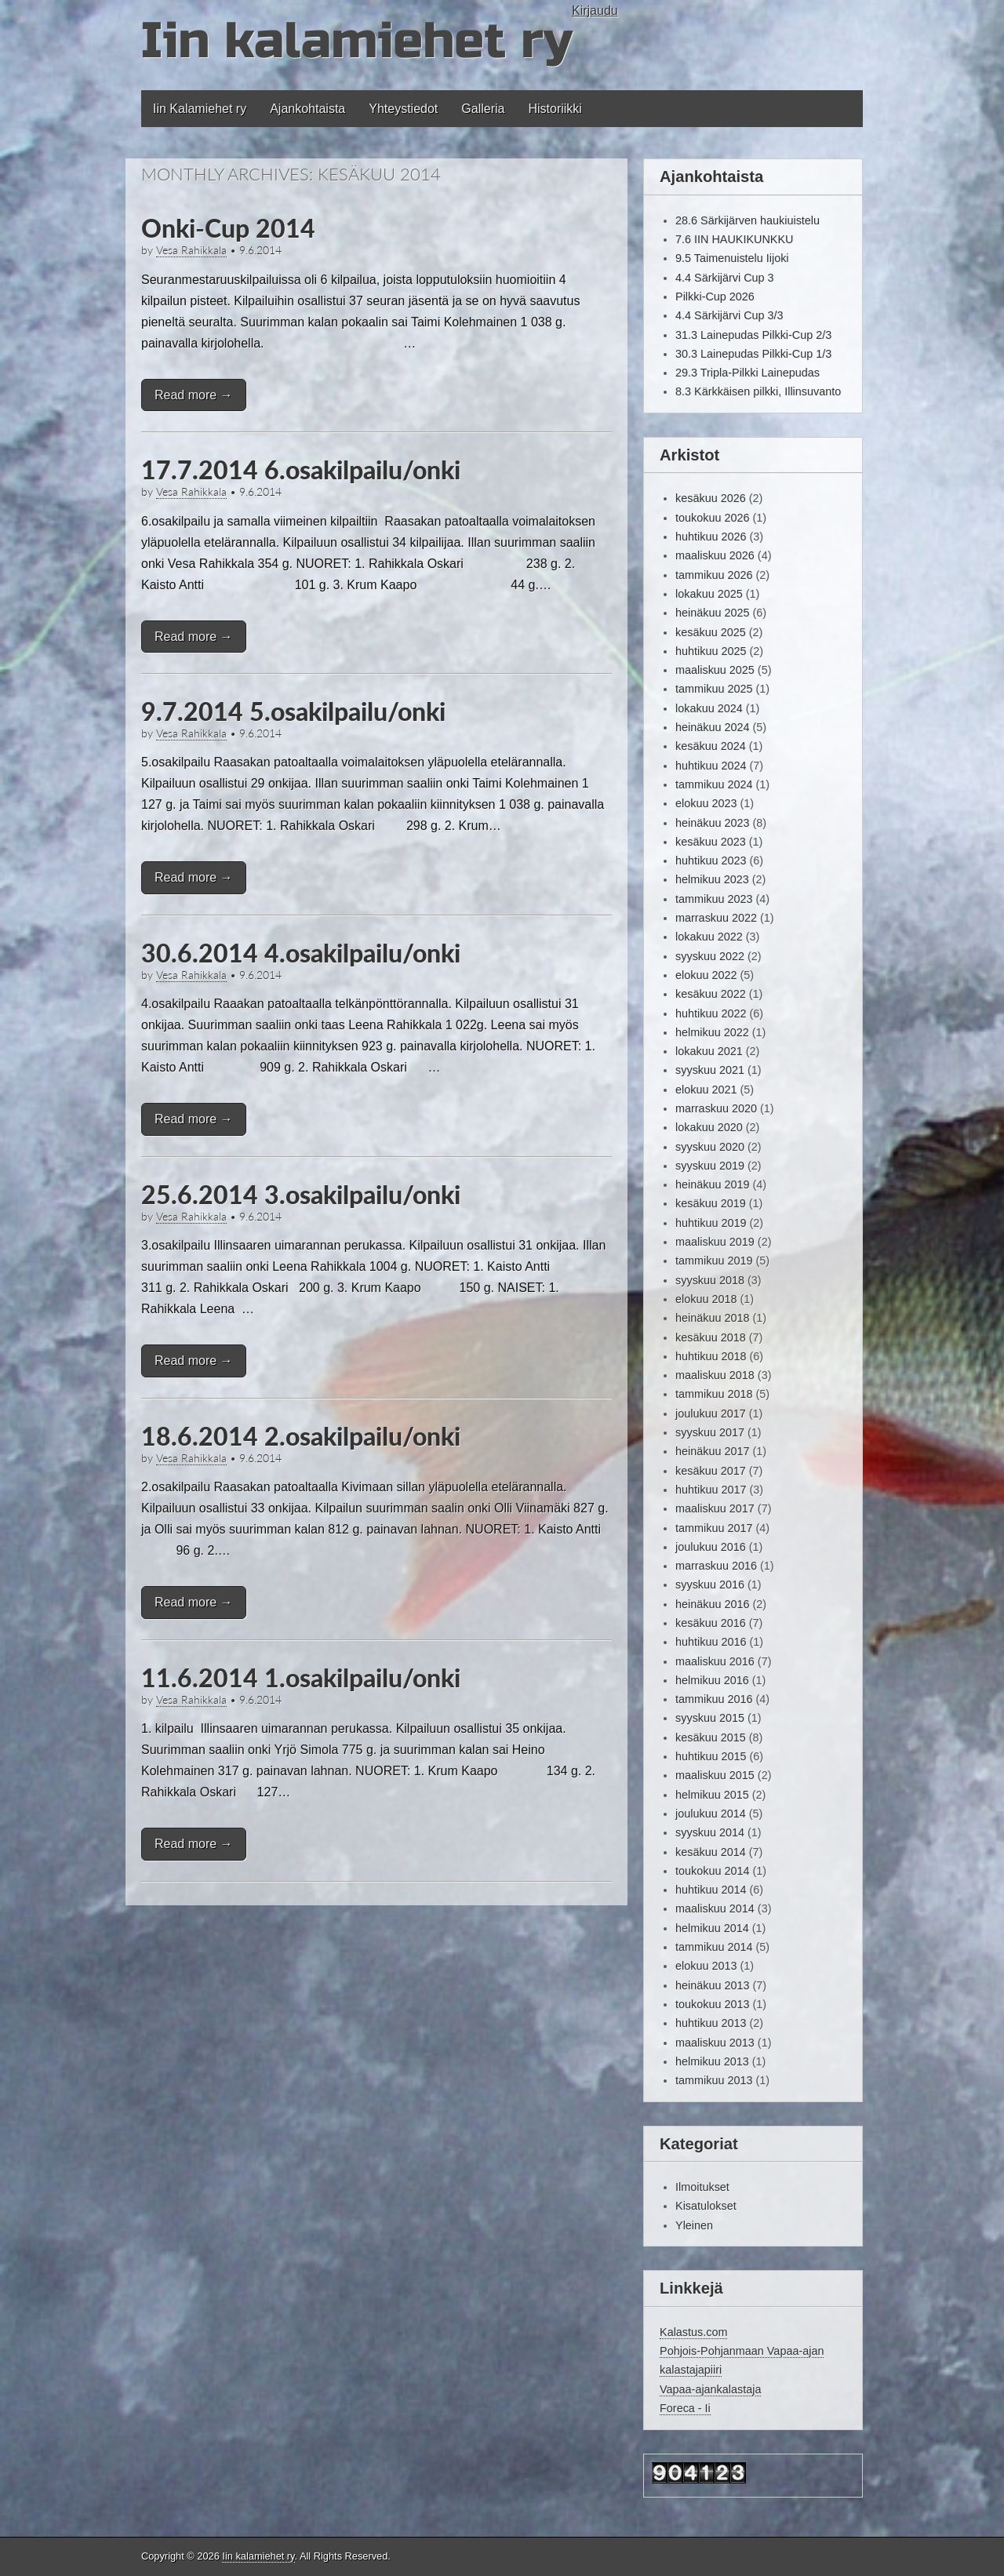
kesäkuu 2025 (710, 632)
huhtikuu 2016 (710, 1641)
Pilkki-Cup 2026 (715, 296)
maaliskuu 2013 (715, 2042)
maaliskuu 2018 (715, 1375)
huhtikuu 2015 (710, 1756)
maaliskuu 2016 (715, 1661)
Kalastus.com (693, 2332)
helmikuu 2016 (712, 1680)
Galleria (482, 108)
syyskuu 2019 (709, 1165)
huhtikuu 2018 (710, 1356)
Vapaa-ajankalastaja (710, 2389)
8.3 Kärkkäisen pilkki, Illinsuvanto (758, 391)
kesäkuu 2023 (710, 841)
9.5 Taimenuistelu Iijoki (732, 258)
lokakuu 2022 (709, 936)
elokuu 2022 (706, 975)
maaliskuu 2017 (715, 1508)
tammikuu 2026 (713, 575)
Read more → (194, 395)
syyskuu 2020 (709, 1147)
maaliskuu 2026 (715, 555)
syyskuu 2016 (709, 1584)
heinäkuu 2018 (712, 1318)
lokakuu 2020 (709, 1127)
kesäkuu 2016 (710, 1623)
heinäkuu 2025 (712, 612)
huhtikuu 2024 (710, 765)
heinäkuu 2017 (712, 1451)
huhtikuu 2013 (710, 2023)
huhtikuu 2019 (710, 1223)
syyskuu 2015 (709, 1718)
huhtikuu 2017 (710, 1489)
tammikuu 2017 (713, 1528)
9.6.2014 (260, 250)
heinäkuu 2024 (712, 727)
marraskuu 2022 (716, 917)
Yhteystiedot (403, 108)
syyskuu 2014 (709, 1832)
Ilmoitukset (702, 2187)
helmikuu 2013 (712, 2061)
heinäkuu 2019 (712, 1184)
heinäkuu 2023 (712, 823)
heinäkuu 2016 (712, 1604)
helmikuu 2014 (712, 1928)
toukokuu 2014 (712, 1871)
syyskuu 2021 (709, 1070)
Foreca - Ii (685, 2408)
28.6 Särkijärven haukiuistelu (747, 220)
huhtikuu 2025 (710, 651)
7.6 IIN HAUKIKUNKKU (734, 239)
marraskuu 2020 (716, 1108)
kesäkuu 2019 (710, 1203)
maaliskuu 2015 (715, 1775)
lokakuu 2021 (709, 1051)
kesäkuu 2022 (710, 994)
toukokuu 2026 (712, 517)
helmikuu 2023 (712, 879)
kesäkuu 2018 (710, 1337)
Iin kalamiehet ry (356, 41)
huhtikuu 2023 (710, 860)
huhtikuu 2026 (710, 536)
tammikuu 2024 (713, 784)
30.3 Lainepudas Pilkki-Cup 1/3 (753, 353)
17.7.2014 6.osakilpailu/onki (300, 469)
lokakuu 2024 (709, 708)
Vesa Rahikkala (191, 250)
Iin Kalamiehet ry (199, 108)
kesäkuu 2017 (710, 1470)
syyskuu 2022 (709, 956)
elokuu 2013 (706, 1965)
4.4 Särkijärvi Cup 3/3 (729, 315)
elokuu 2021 (706, 1089)
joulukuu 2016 (710, 1547)
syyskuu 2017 (709, 1432)
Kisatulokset (706, 2205)
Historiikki (554, 108)
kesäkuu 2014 (710, 1852)
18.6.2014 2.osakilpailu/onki (300, 1436)
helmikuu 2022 (712, 1032)
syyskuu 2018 (709, 1280)
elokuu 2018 (706, 1299)
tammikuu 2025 (713, 688)
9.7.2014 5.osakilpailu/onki (293, 711)
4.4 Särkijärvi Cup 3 (724, 277)
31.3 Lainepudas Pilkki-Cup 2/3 (753, 335)
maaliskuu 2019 (715, 1241)
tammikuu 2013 (713, 2080)
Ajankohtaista (307, 108)
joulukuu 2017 (710, 1413)
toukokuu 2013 (712, 2004)
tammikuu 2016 (713, 1699)
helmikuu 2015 (712, 1794)
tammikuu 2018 (713, 1394)
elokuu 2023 (706, 803)
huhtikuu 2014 (710, 1889)
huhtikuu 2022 (710, 1013)
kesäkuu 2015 (710, 1737)
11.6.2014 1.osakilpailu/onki (300, 1677)
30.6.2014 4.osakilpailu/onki (300, 952)
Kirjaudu (595, 10)
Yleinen (694, 2225)
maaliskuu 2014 (715, 1908)
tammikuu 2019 (713, 1260)
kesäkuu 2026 (710, 498)
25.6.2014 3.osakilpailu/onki (300, 1194)
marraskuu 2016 (716, 1565)
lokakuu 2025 (709, 594)
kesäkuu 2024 (710, 746)
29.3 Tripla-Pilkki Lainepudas (747, 372)
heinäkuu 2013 (712, 1985)
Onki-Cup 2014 (228, 228)
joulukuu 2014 (710, 1813)
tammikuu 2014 (713, 1947)
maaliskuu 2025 (715, 670)
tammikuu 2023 (713, 899)
